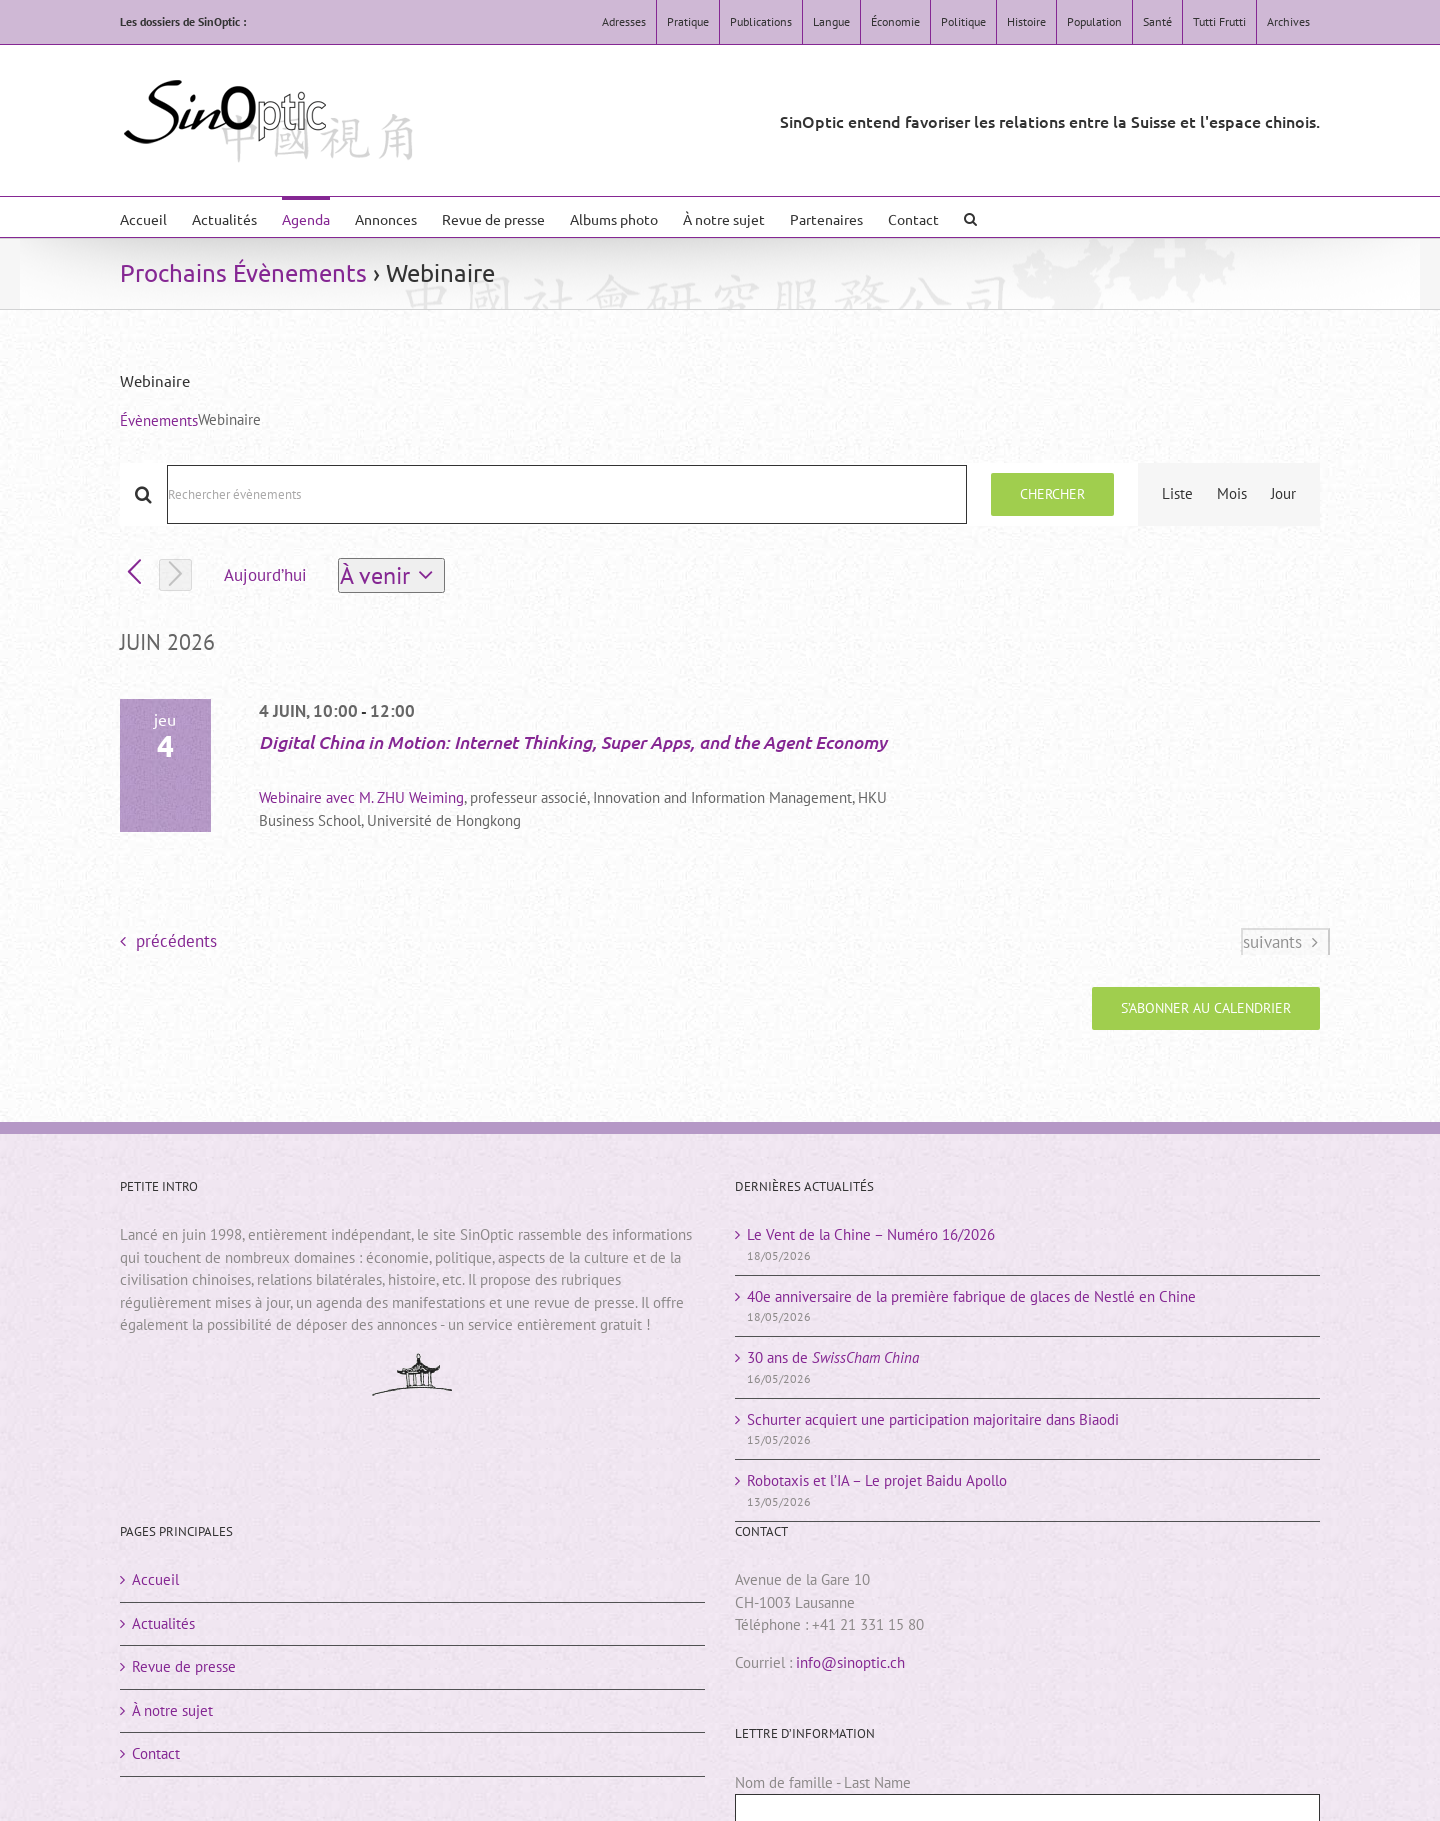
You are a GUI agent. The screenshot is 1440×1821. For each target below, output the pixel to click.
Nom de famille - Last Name (823, 1782)
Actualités (163, 1623)
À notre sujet (172, 1710)
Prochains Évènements (243, 272)
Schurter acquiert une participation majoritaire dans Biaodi (933, 1419)
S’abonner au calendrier (1206, 1008)
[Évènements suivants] (175, 575)
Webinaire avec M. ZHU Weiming (361, 797)
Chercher (1052, 494)
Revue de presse (184, 1666)
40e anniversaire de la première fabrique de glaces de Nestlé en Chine (971, 1296)
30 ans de (833, 1357)
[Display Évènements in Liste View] (1177, 494)
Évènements (159, 420)
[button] (970, 217)
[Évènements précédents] (134, 573)
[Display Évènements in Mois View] (1232, 494)
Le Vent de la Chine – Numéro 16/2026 (871, 1234)
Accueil (155, 1579)
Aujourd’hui (265, 575)
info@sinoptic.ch (850, 1662)
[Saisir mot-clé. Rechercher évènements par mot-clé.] (567, 494)
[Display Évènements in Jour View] (1283, 494)
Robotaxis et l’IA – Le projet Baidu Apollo (877, 1480)
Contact (156, 1753)
